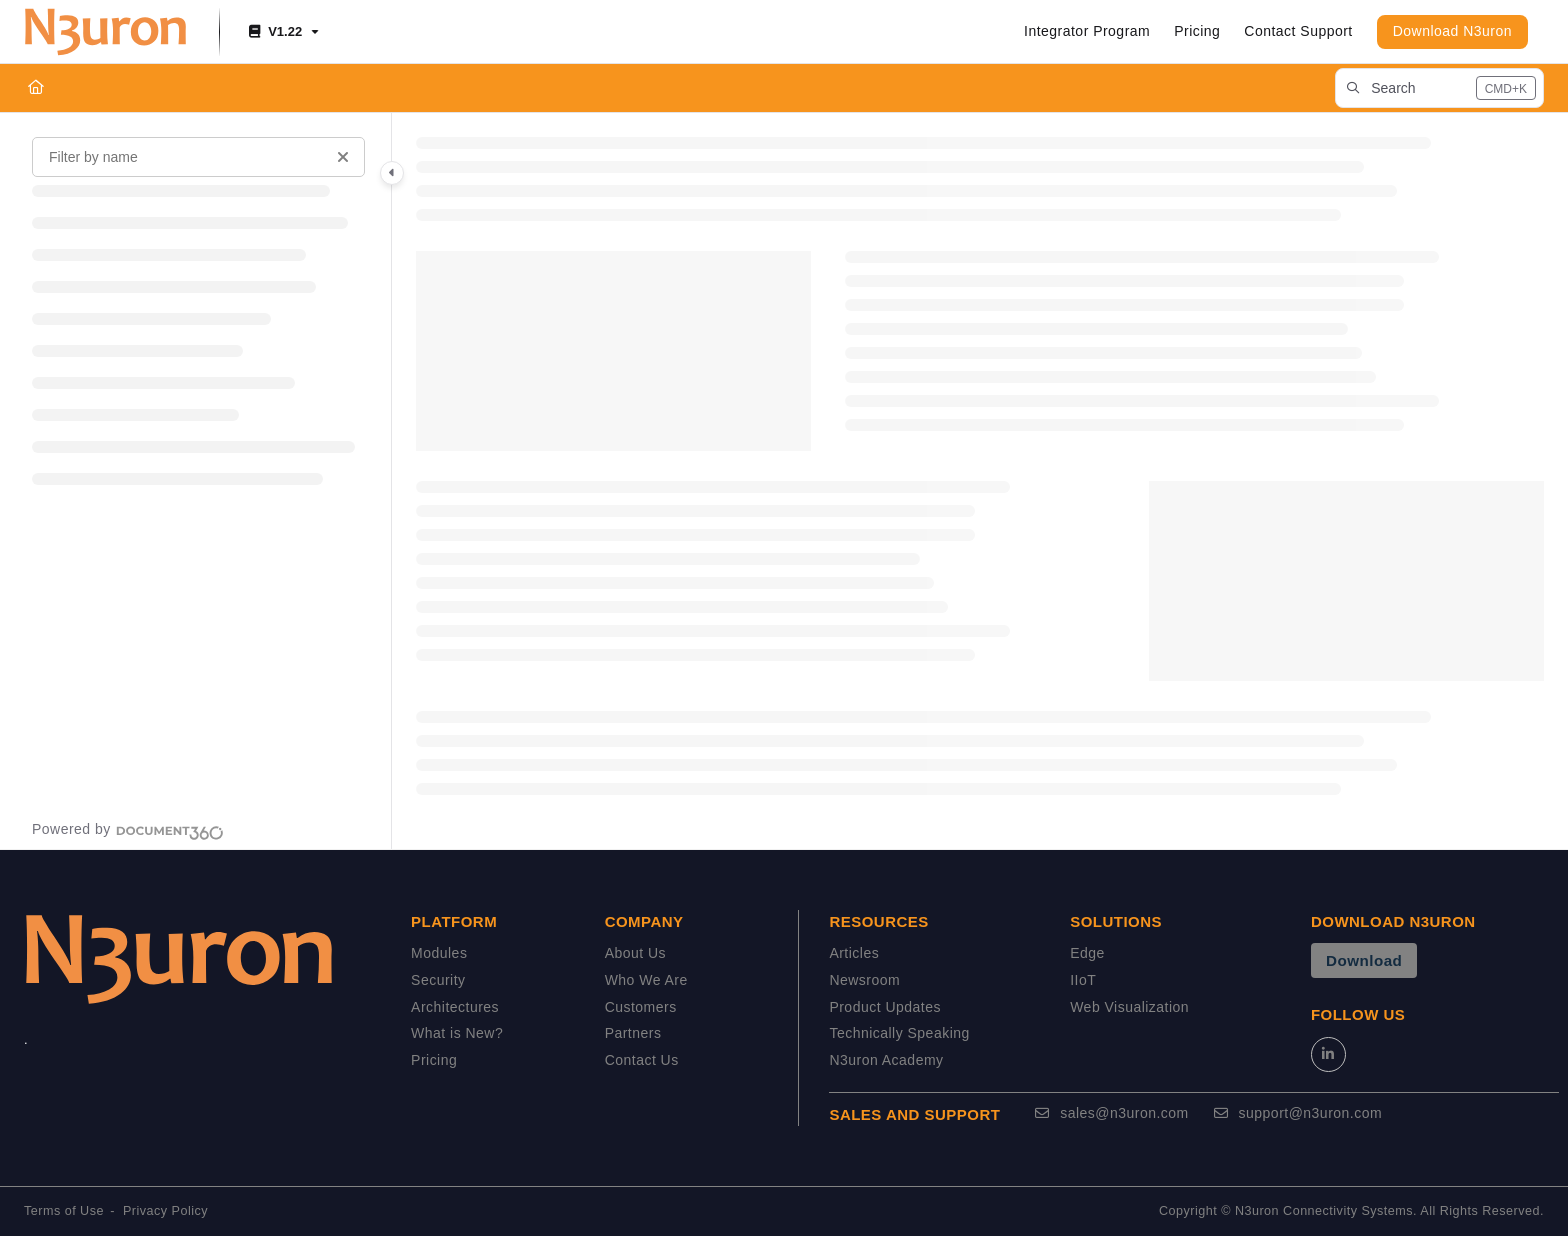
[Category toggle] (392, 173)
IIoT (1083, 980)
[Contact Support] (1298, 32)
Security (438, 980)
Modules (439, 953)
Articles (854, 953)
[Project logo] (105, 32)
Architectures (455, 1007)
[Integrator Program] (1087, 32)
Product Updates (884, 1007)
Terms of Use (64, 1211)
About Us (635, 953)
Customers (641, 1007)
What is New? (457, 1033)
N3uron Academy (886, 1060)
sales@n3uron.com (1111, 1113)
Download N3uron (1452, 31)
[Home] (36, 88)
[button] (1439, 88)
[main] (980, 481)
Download (1364, 960)
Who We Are (646, 980)
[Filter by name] (198, 157)
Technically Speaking (899, 1033)
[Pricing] (1197, 32)
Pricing (434, 1060)
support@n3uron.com (1298, 1113)
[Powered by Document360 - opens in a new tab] (128, 830)
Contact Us (642, 1060)
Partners (633, 1033)
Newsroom (864, 980)
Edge (1087, 953)
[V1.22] (282, 32)
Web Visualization (1129, 1007)
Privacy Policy (165, 1211)
